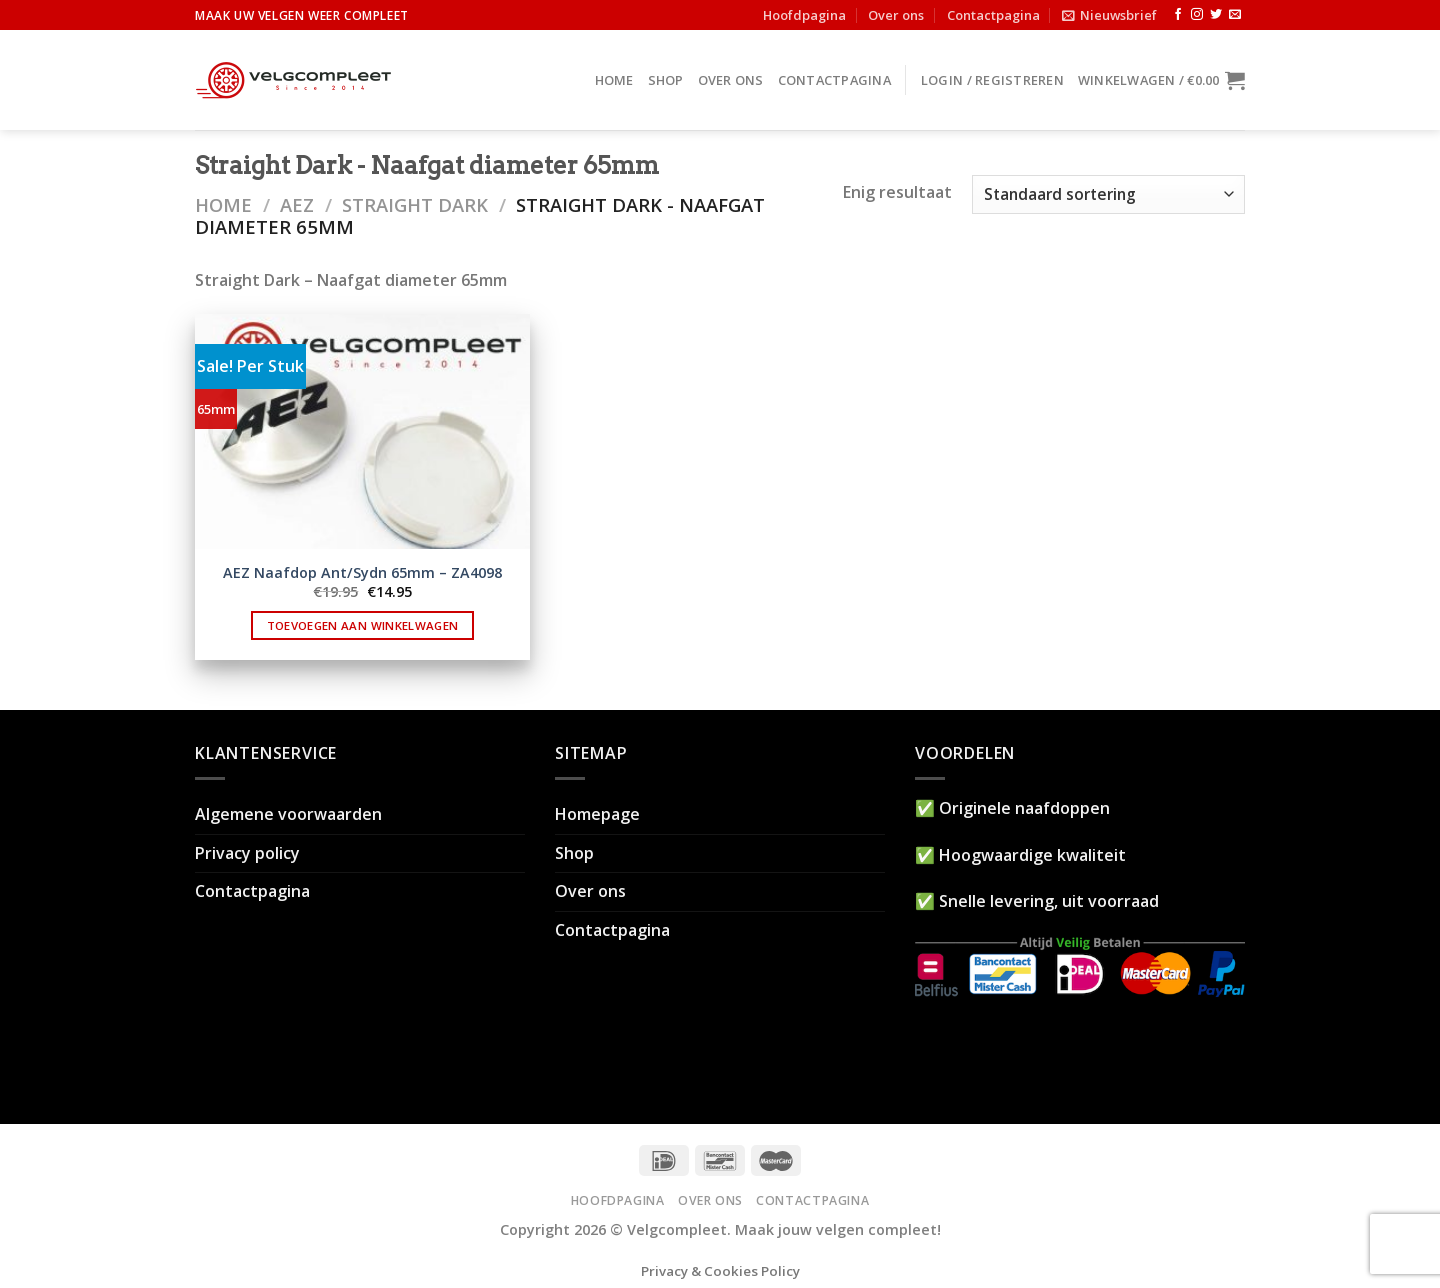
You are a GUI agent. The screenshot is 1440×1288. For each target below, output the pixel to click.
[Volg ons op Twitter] (1216, 15)
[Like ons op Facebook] (1178, 15)
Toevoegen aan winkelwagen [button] (363, 625)
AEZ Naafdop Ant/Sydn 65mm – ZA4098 (362, 573)
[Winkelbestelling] (1108, 194)
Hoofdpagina (804, 15)
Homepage (597, 814)
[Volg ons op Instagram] (1197, 15)
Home (614, 80)
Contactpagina (993, 15)
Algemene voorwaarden (288, 814)
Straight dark (415, 204)
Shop (666, 80)
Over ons (896, 15)
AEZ (297, 204)
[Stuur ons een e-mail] (1235, 15)
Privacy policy (247, 853)
